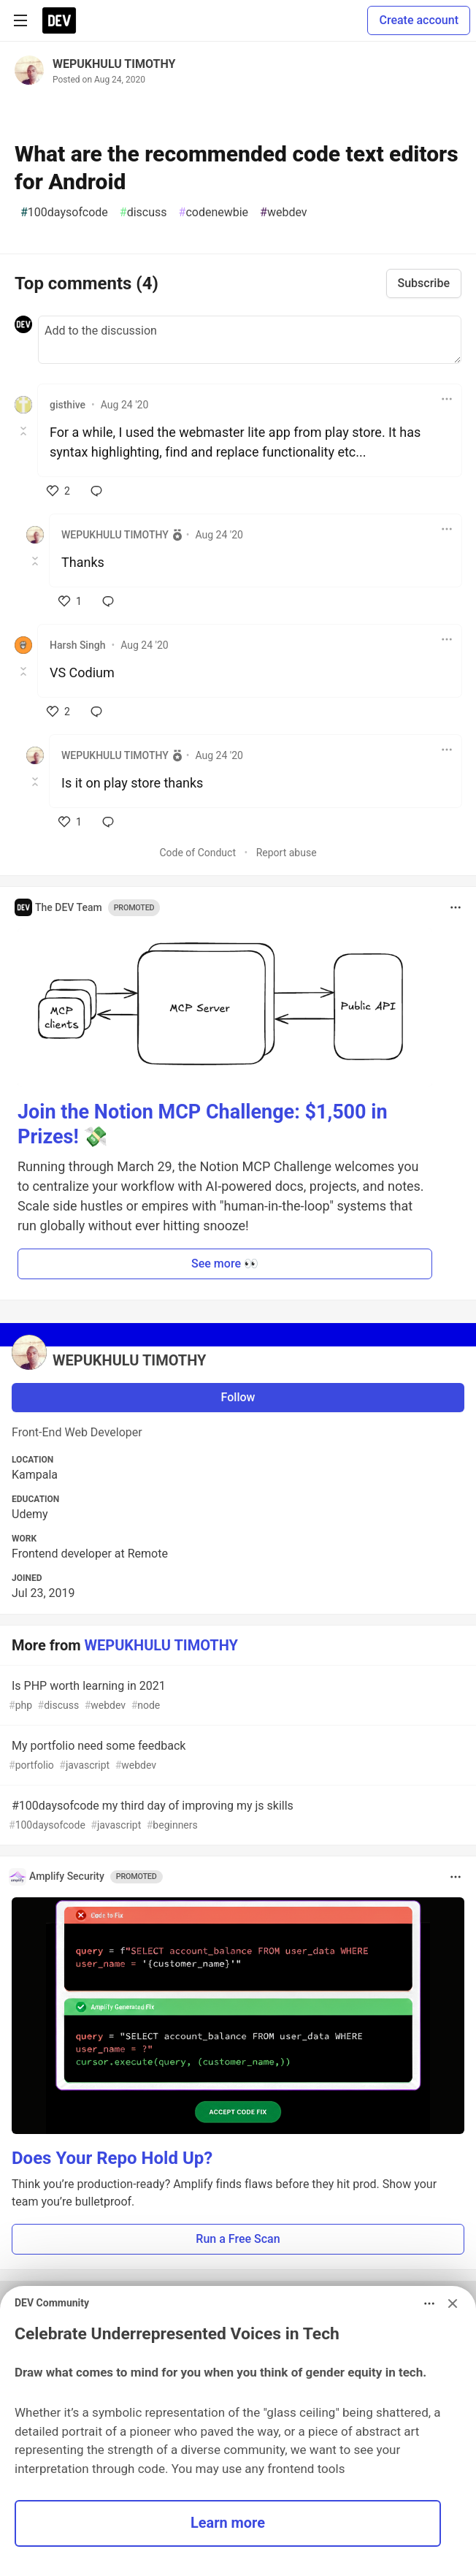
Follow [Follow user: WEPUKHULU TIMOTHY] (238, 1397)
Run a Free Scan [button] (238, 2239)
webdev (283, 212)
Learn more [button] (228, 2523)
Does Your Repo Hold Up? (112, 2158)
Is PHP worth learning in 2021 (236, 1696)
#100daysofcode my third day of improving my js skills (236, 1816)
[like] (58, 491)
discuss (143, 212)
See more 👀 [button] (224, 1263)
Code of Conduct (197, 852)
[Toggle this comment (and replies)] (24, 431)
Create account (418, 20)
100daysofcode (64, 212)
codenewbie (214, 212)
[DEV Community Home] (59, 20)
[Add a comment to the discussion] (250, 339)
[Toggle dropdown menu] (446, 399)
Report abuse (286, 852)
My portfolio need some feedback (236, 1756)
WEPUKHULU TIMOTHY (114, 64)
